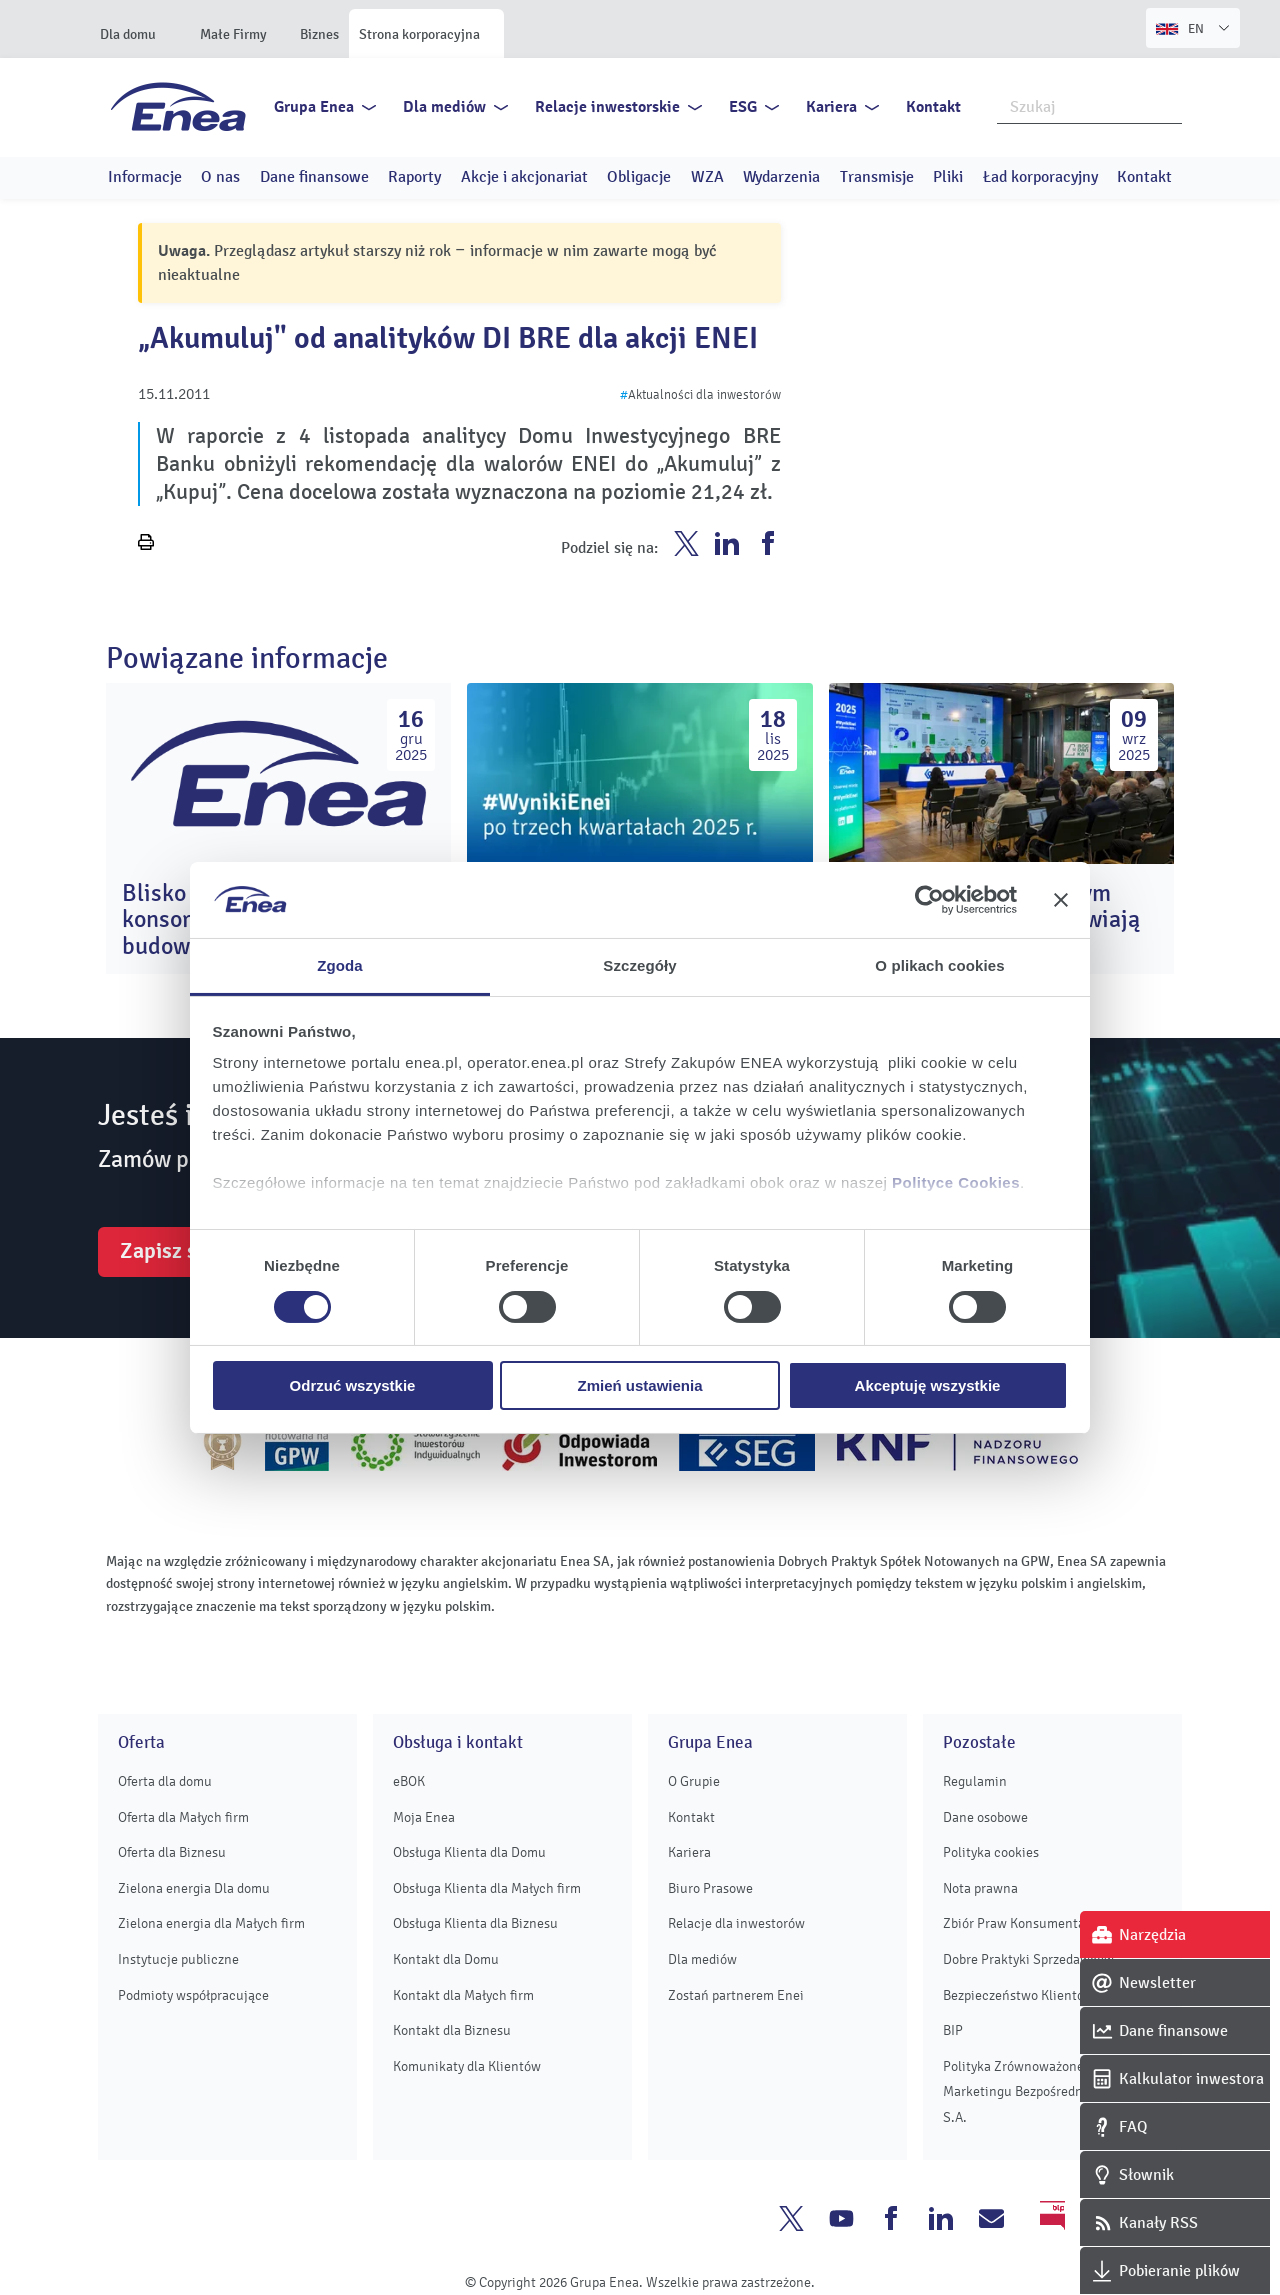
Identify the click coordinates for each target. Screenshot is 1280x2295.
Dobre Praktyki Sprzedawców (1028, 1959)
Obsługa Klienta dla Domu (469, 1852)
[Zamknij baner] (1061, 900)
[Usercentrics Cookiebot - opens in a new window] (929, 900)
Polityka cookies (991, 1852)
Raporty (414, 177)
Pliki (948, 177)
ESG (743, 107)
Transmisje (877, 177)
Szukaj (1168, 105)
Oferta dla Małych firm (183, 1817)
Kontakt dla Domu (446, 1959)
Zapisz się (167, 1251)
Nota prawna (980, 1888)
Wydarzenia (781, 177)
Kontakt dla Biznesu (452, 2030)
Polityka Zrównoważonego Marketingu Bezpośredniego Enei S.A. (1040, 2092)
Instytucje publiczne (178, 1959)
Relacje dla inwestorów (736, 1923)
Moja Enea (424, 1817)
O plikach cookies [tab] (939, 965)
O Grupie (694, 1781)
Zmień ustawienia (639, 1385)
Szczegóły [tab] (639, 965)
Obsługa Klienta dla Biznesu (475, 1923)
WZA (707, 177)
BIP (953, 2030)
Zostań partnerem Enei (736, 1995)
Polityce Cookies (956, 1182)
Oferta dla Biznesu (172, 1852)
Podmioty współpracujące (193, 1995)
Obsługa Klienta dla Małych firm (487, 1888)
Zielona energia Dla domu (194, 1888)
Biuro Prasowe (710, 1888)
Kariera (831, 107)
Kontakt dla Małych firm (463, 1995)
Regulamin (975, 1781)
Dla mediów (444, 107)
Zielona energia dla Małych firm (211, 1923)
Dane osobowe (985, 1817)
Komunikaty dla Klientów (467, 2066)
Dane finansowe (314, 177)
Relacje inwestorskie (607, 107)
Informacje (145, 177)
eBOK (409, 1781)
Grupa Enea (314, 107)
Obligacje (639, 177)
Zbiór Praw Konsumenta (1014, 1923)
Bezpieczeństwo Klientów (1018, 1995)
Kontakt (933, 107)
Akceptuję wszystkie (928, 1385)
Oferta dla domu (165, 1781)
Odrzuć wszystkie (353, 1385)
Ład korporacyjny (1040, 177)
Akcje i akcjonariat (524, 177)
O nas (220, 177)
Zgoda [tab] (340, 965)
